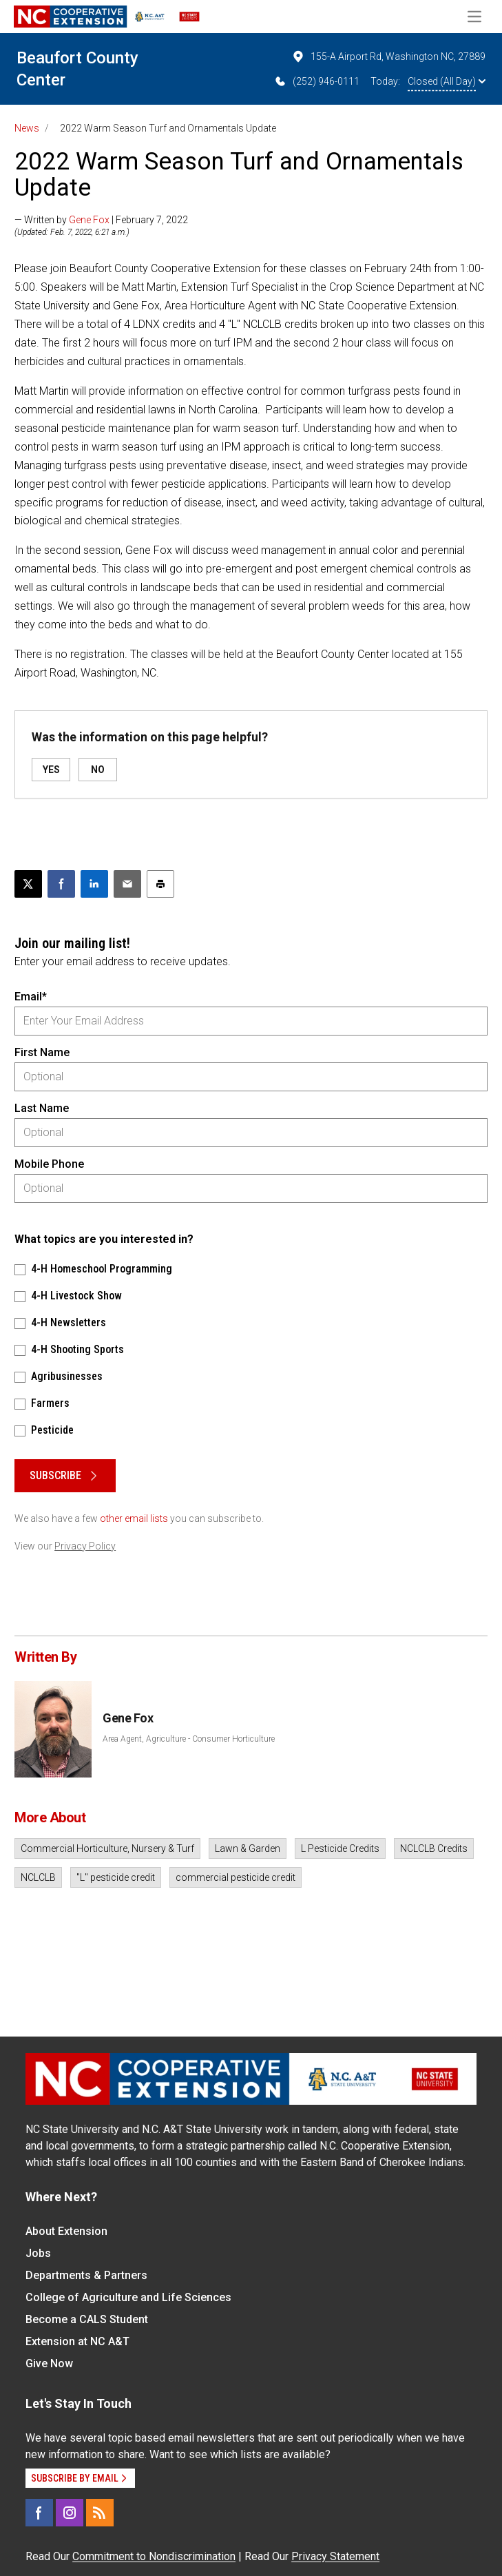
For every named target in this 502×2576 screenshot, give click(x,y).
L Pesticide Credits (340, 1848)
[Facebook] (39, 2512)
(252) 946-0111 (316, 81)
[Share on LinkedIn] (94, 884)
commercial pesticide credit (235, 1877)
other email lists (134, 1518)
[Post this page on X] (28, 884)
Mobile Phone (49, 1164)
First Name (42, 1052)
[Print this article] (160, 884)
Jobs (38, 2253)
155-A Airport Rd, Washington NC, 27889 (388, 56)
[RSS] (100, 2512)
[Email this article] (127, 884)
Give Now (49, 2363)
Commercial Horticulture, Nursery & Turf (107, 1848)
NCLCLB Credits (434, 1848)
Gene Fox (89, 219)
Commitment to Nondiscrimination (154, 2556)
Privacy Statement (335, 2556)
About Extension (66, 2231)
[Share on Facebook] (61, 884)
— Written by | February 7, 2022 (101, 219)
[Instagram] (69, 2512)
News (26, 128)
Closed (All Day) (446, 81)
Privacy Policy (85, 1546)
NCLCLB (38, 1877)
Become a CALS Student (86, 2319)
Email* (30, 996)
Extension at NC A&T (77, 2341)
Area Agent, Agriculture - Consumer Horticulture (189, 1739)
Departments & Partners (86, 2275)
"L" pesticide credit (115, 1877)
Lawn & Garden (247, 1848)
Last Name (41, 1108)
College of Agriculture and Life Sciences (128, 2297)
